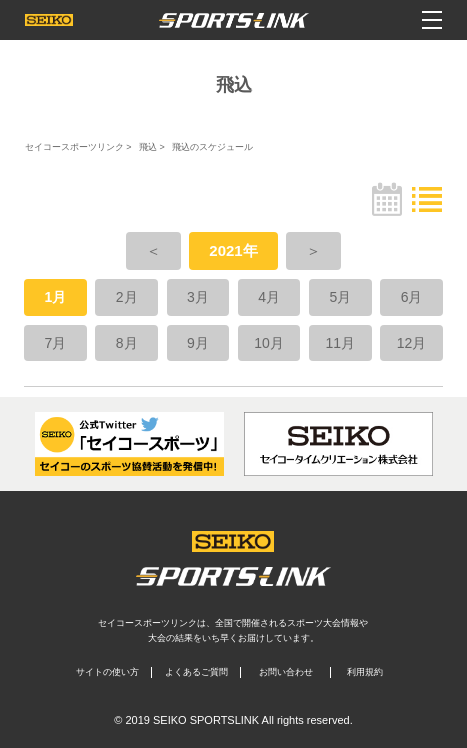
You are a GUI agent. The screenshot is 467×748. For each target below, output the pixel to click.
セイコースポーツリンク (74, 147)
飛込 (148, 147)
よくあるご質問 (196, 672)
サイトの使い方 (107, 672)
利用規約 (365, 672)
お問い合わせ (286, 672)
